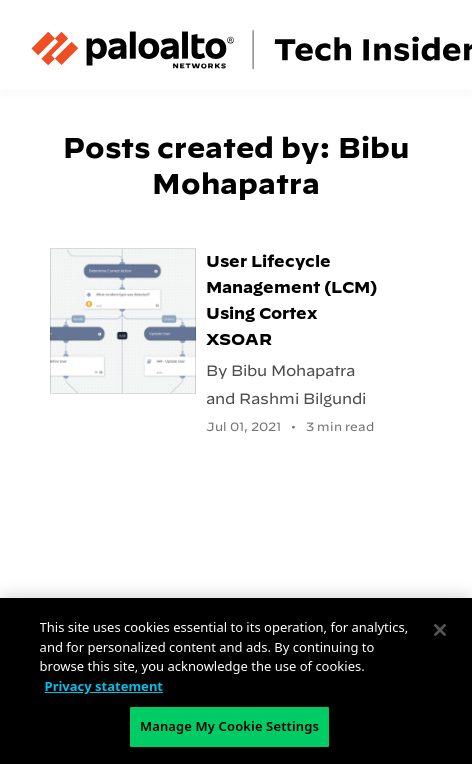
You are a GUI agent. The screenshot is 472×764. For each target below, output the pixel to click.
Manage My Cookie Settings (229, 726)
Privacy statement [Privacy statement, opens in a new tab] (104, 686)
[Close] (440, 630)
